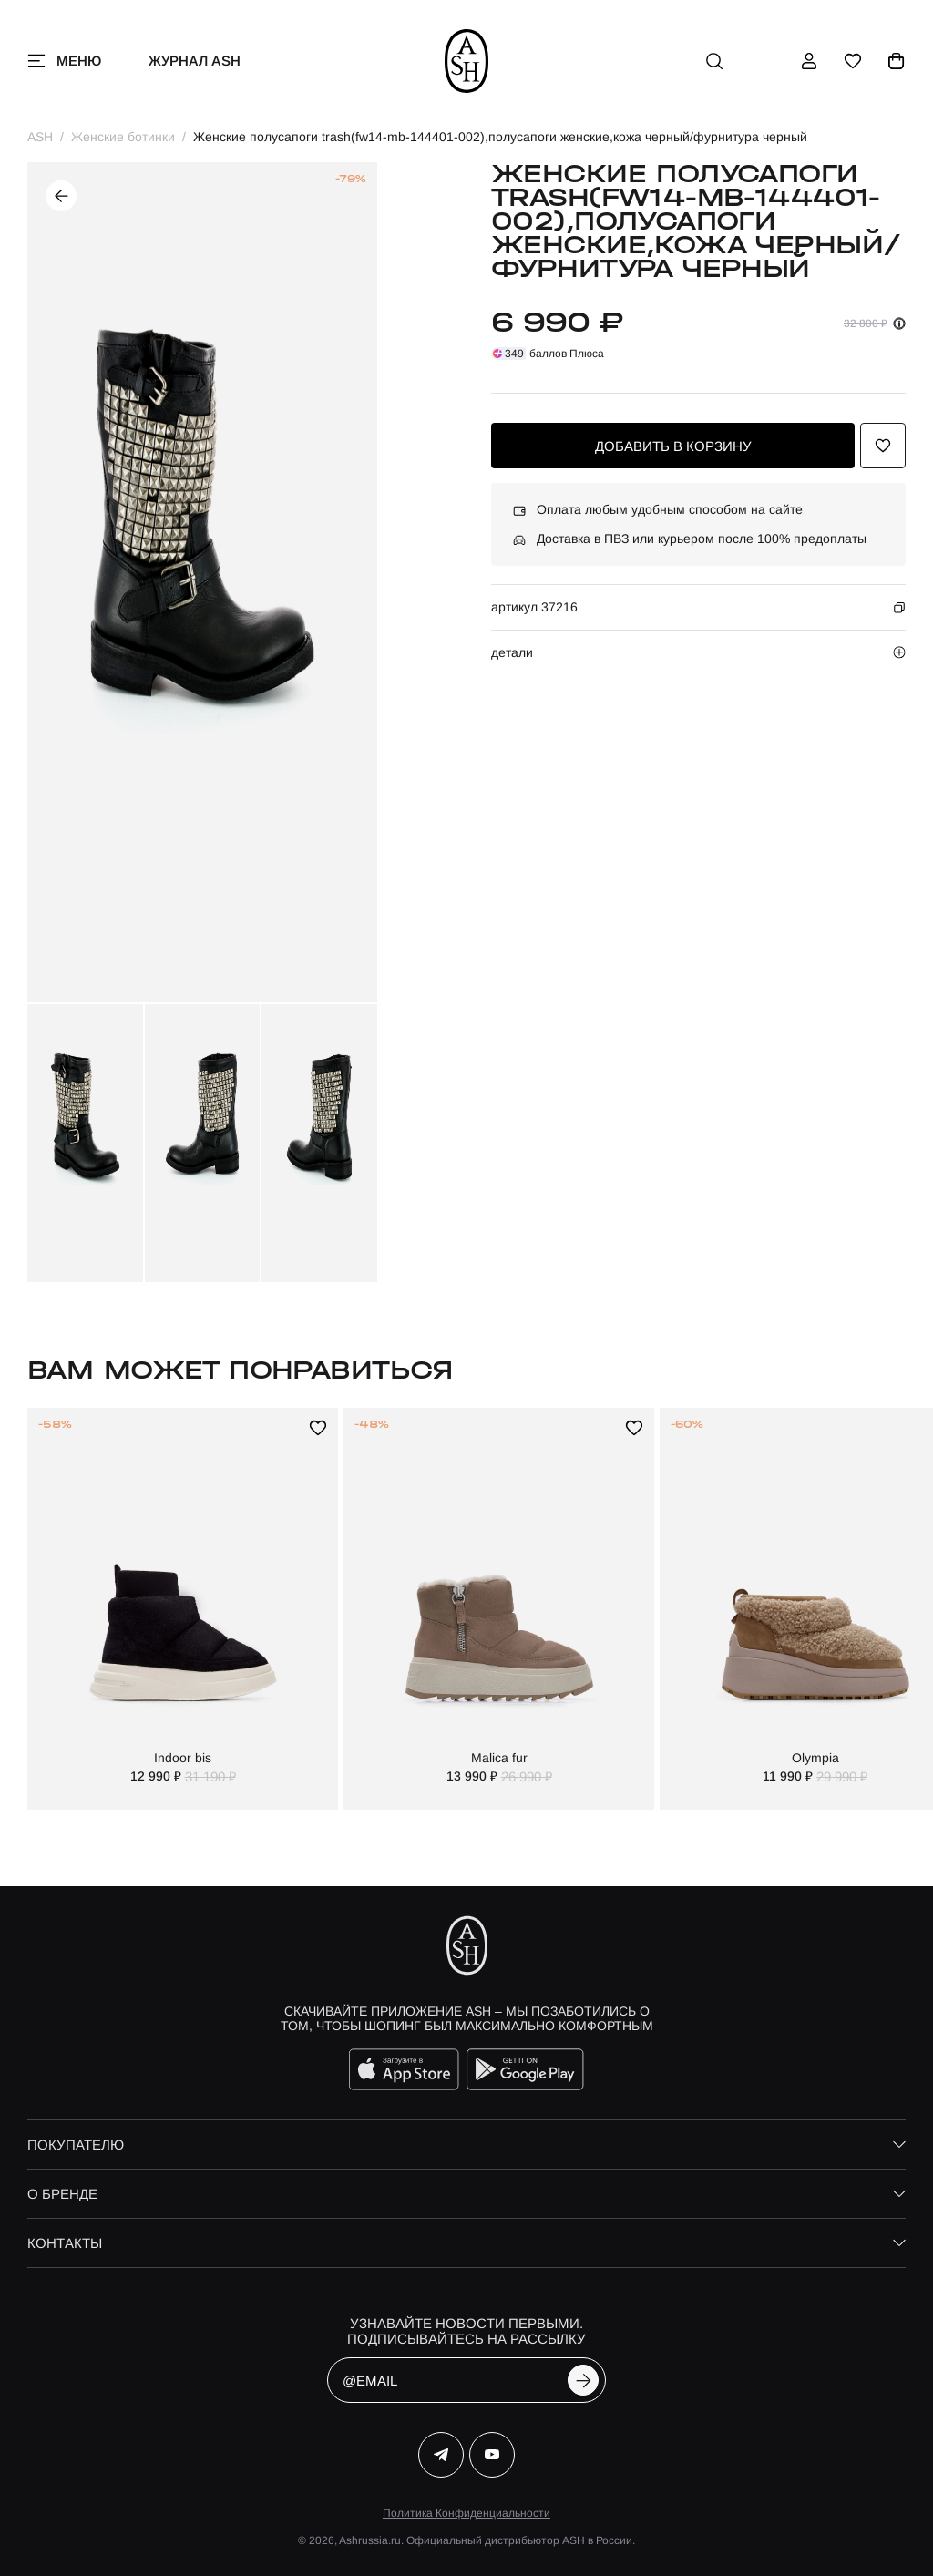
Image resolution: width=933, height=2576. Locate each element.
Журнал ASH (195, 60)
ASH (40, 136)
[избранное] (853, 61)
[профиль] (809, 61)
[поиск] (714, 61)
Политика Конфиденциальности (466, 2513)
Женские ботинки (123, 136)
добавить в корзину (673, 446)
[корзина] (896, 61)
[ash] (467, 61)
